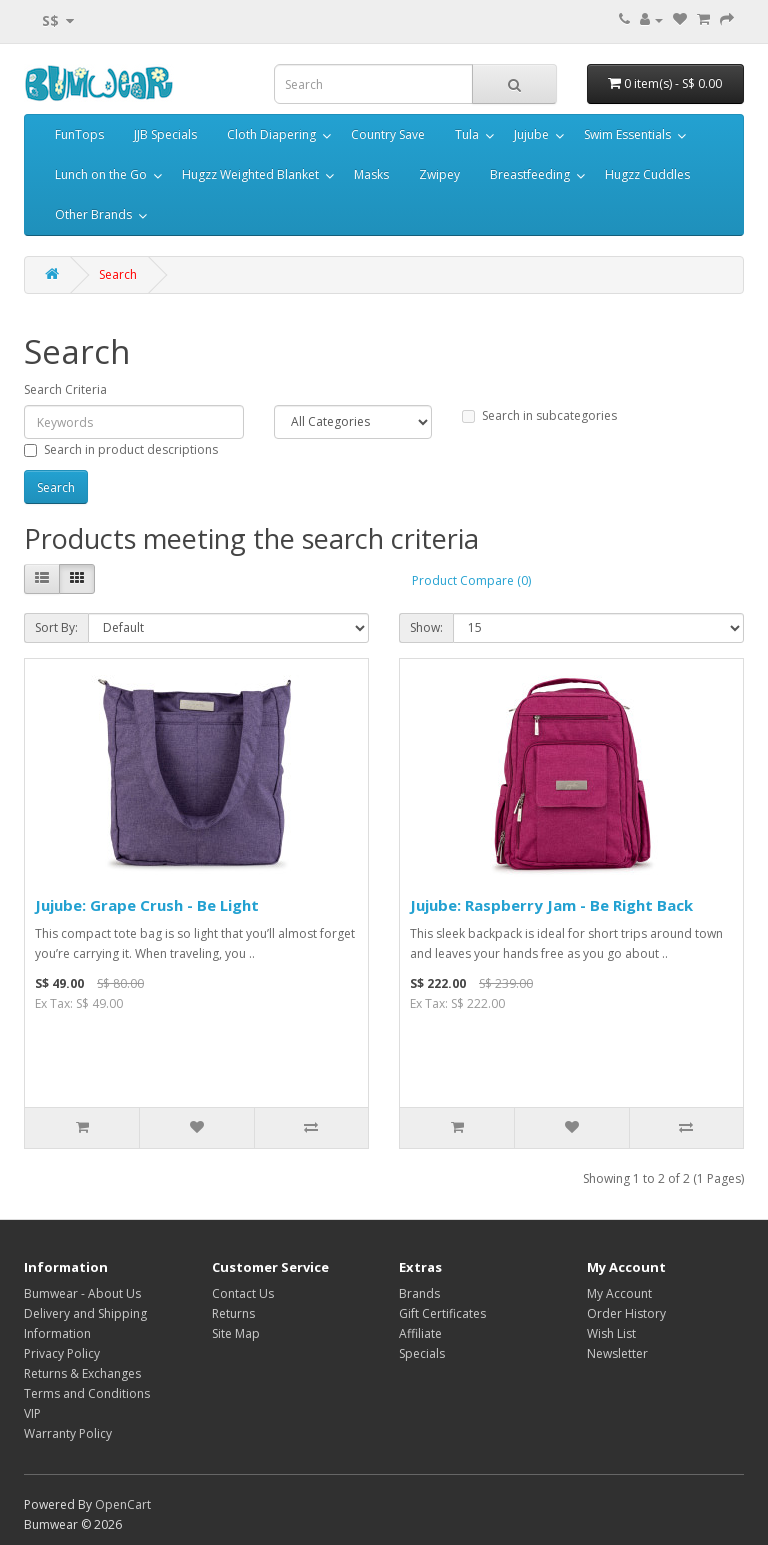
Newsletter (617, 1353)
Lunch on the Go (101, 174)
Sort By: (56, 627)
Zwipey (439, 174)
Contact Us (243, 1293)
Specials (422, 1353)
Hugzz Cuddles (647, 174)
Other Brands (93, 214)
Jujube (531, 134)
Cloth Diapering (271, 134)
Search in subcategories (539, 415)
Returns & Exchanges (82, 1373)
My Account (619, 1293)
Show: (426, 627)
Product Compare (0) (471, 580)
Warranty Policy (68, 1433)
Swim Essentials (627, 134)
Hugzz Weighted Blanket (250, 174)
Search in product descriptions (121, 449)
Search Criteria (65, 389)
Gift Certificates (442, 1313)
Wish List (611, 1333)
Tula (467, 134)
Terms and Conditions (87, 1393)
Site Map (236, 1333)
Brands (419, 1293)
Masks (371, 174)
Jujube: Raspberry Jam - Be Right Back (551, 905)
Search (118, 274)
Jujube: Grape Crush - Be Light (147, 905)
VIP (32, 1413)
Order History (626, 1313)
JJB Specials (165, 134)
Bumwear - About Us (82, 1293)
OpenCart (123, 1504)
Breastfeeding (530, 174)
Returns (233, 1313)
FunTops (79, 134)
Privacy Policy (62, 1353)
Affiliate (420, 1333)
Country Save (388, 134)
